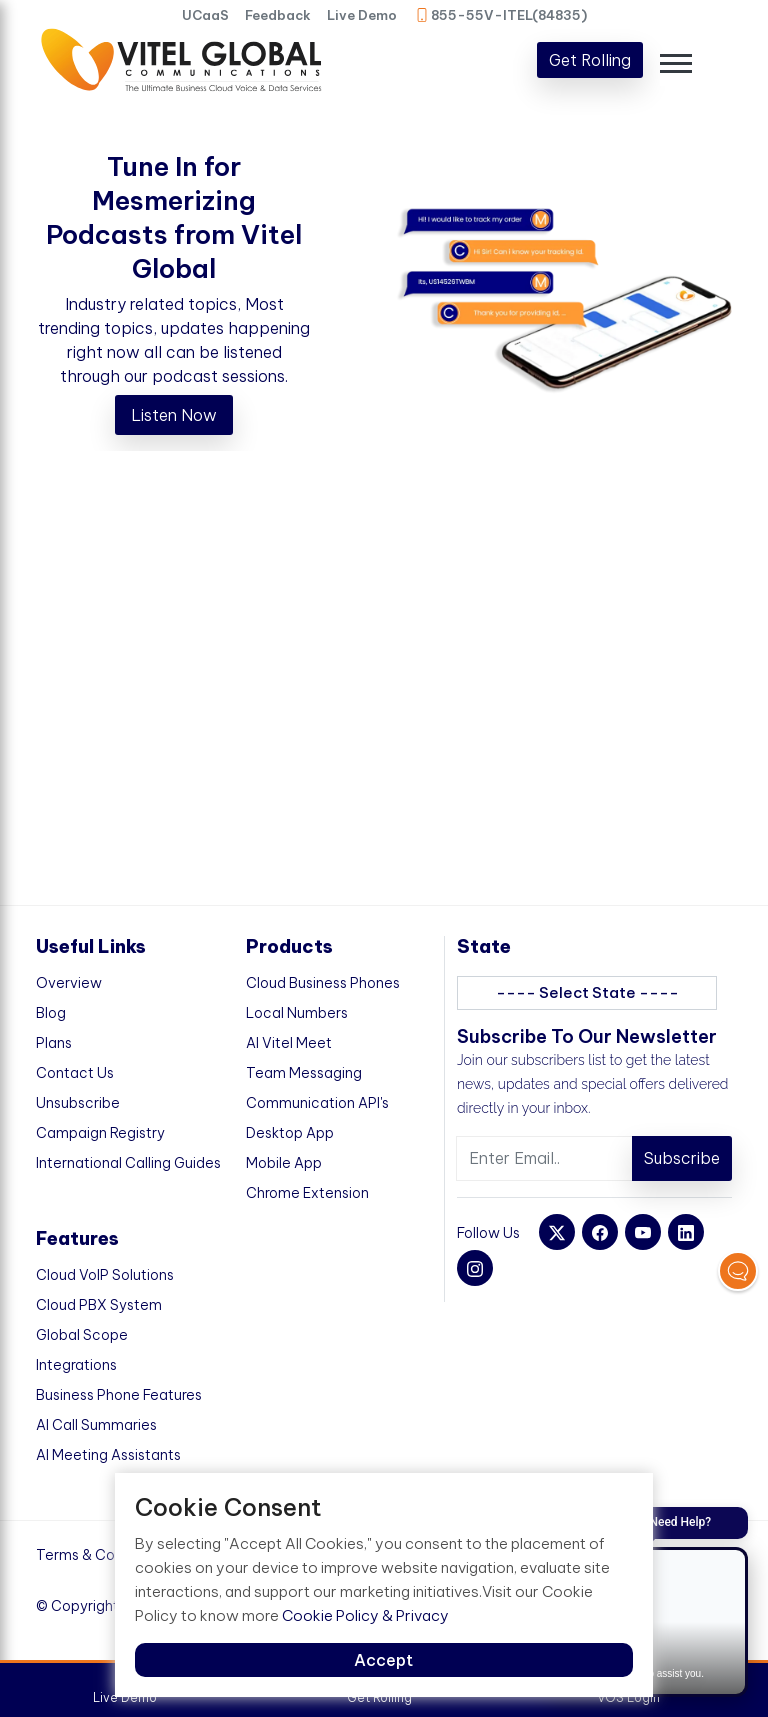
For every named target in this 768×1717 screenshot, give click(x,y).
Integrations (76, 1365)
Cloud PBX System (99, 1305)
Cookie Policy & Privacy (365, 1615)
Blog (51, 1013)
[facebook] (600, 1232)
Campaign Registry (100, 1133)
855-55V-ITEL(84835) (501, 15)
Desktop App (290, 1133)
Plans (54, 1043)
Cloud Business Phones (323, 983)
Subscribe (682, 1158)
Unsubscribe (78, 1103)
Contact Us (75, 1073)
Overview (69, 983)
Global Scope (82, 1335)
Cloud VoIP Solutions (105, 1275)
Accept (383, 1660)
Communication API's (317, 1103)
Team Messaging (304, 1073)
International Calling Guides (128, 1163)
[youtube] (643, 1232)
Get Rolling (590, 60)
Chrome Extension (307, 1193)
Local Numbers (297, 1013)
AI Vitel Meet (289, 1043)
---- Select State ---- (587, 992)
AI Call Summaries (96, 1425)
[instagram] (475, 1268)
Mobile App (284, 1163)
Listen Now (174, 415)
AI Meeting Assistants (108, 1455)
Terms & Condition (98, 1555)
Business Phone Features (119, 1395)
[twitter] (557, 1232)
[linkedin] (686, 1232)
